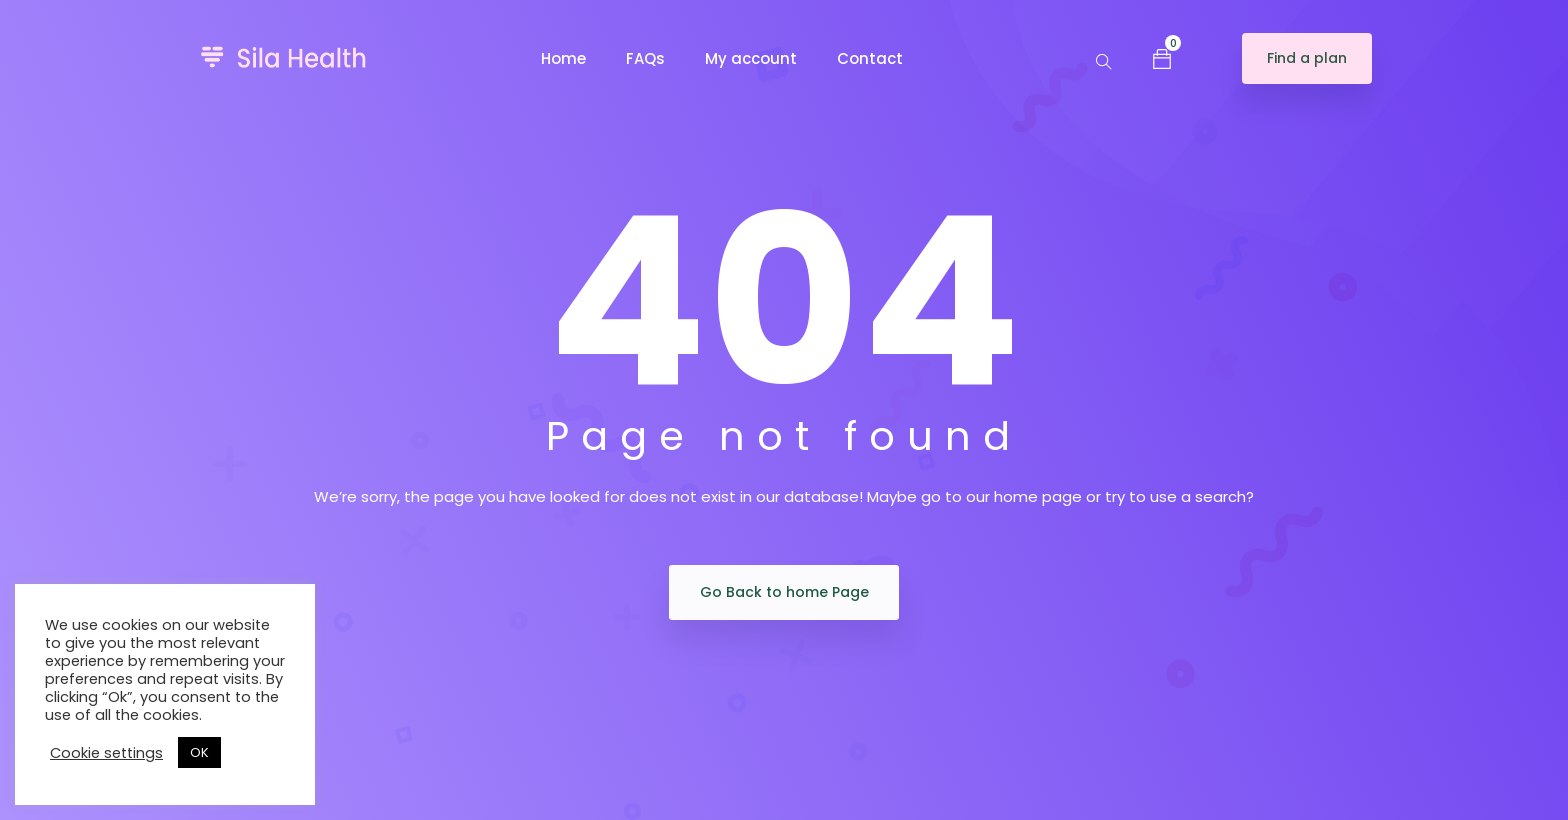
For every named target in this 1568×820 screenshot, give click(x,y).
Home (563, 58)
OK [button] (199, 752)
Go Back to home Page (784, 592)
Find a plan (1307, 58)
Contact (870, 58)
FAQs (645, 58)
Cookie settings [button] (106, 753)
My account (751, 58)
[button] (1162, 58)
